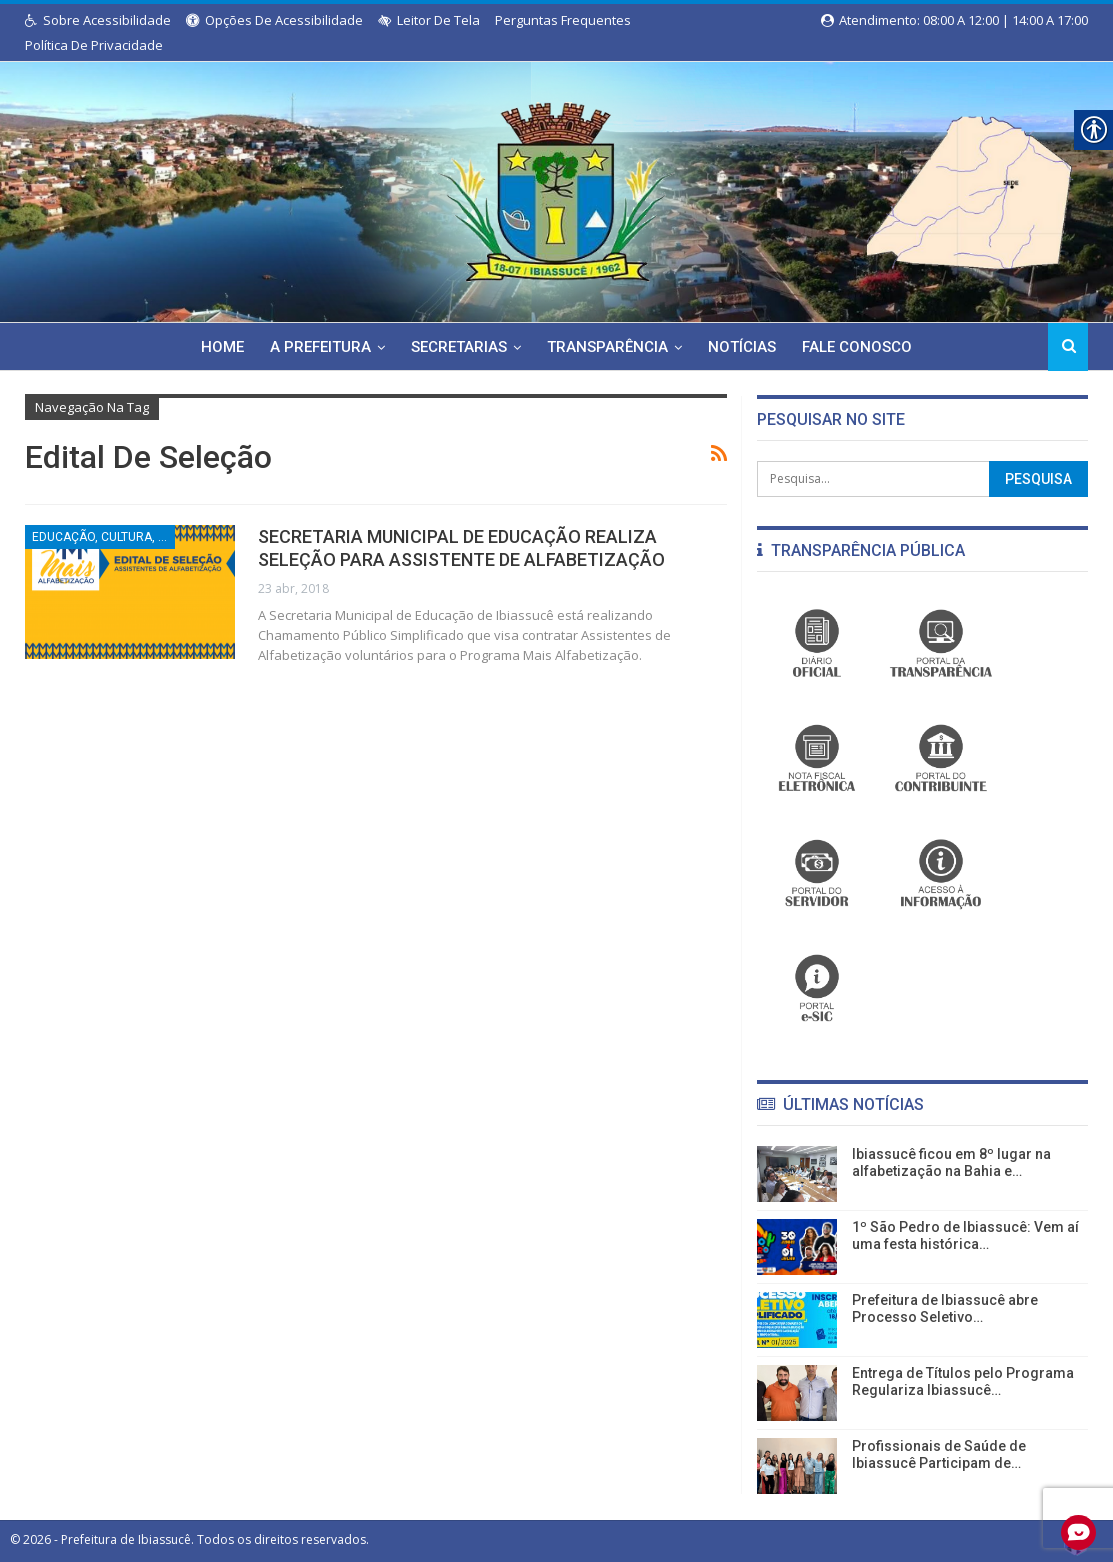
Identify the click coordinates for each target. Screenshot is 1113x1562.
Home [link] (215, 347)
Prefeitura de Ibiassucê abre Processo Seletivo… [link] (945, 1308)
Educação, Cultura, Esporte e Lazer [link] (103, 537)
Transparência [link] (609, 347)
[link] (556, 188)
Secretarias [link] (458, 347)
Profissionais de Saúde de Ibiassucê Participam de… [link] (939, 1454)
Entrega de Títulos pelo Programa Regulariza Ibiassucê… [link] (963, 1381)
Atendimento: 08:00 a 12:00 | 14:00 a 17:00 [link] (954, 20)
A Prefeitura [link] (316, 347)
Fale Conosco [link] (865, 347)
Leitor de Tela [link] (429, 20)
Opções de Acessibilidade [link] (274, 20)
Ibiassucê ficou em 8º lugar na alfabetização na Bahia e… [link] (951, 1162)
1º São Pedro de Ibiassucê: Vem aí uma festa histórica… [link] (965, 1235)
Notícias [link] (747, 347)
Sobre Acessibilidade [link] (98, 20)
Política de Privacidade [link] (94, 45)
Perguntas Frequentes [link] (563, 20)
